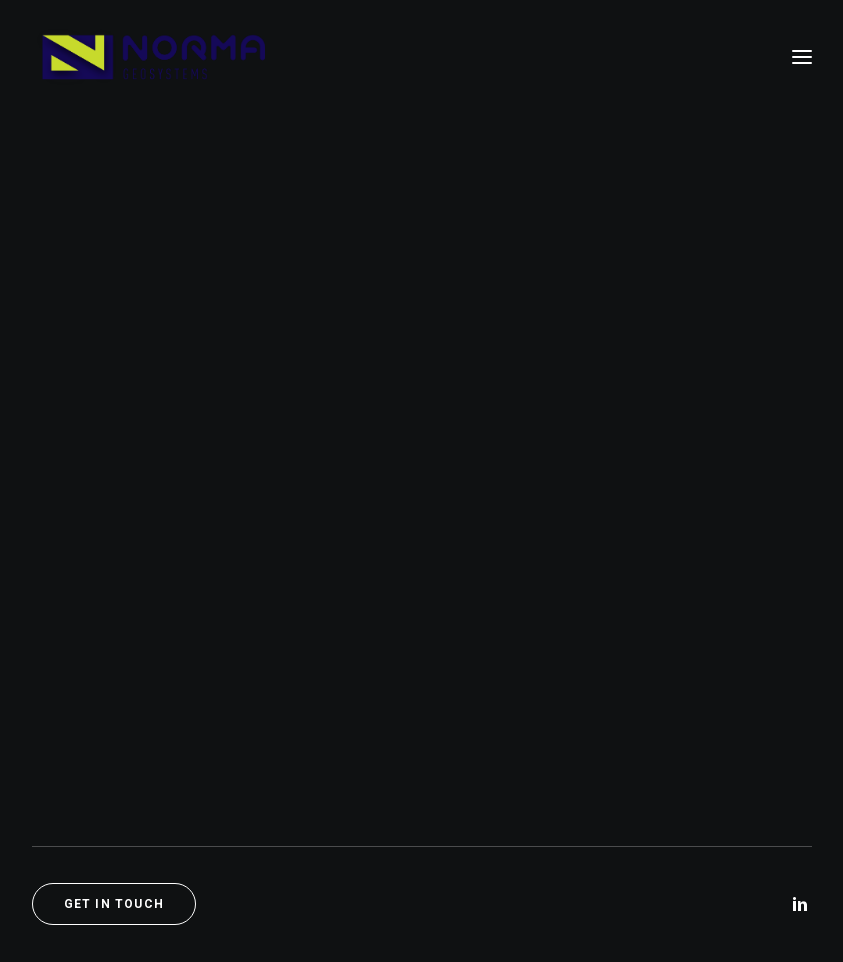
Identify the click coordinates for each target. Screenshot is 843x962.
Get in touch (114, 904)
